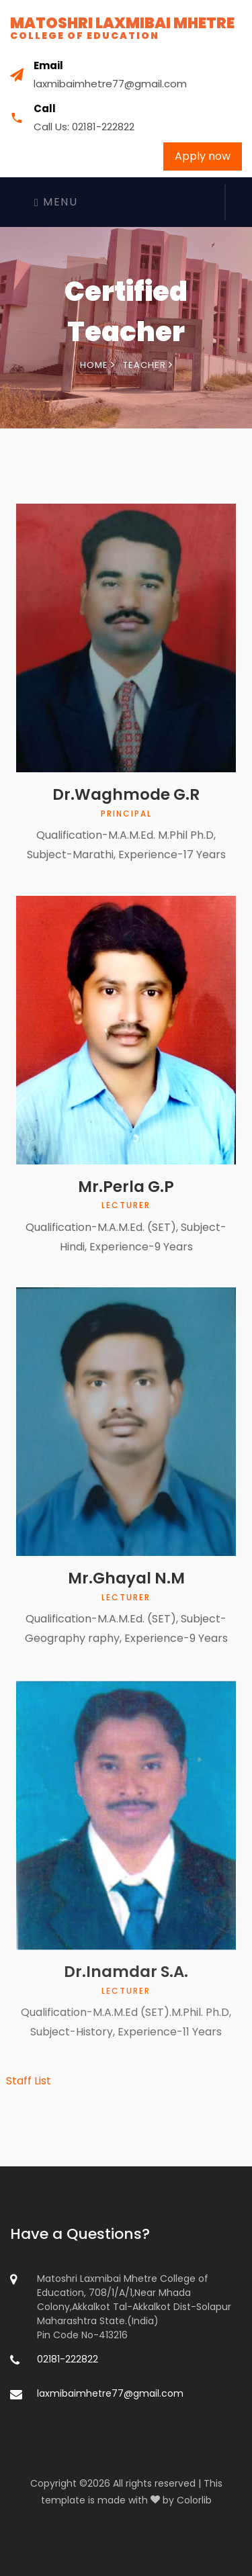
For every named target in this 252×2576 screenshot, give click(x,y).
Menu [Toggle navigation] (55, 202)
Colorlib (194, 2500)
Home (97, 365)
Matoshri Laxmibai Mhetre (122, 28)
